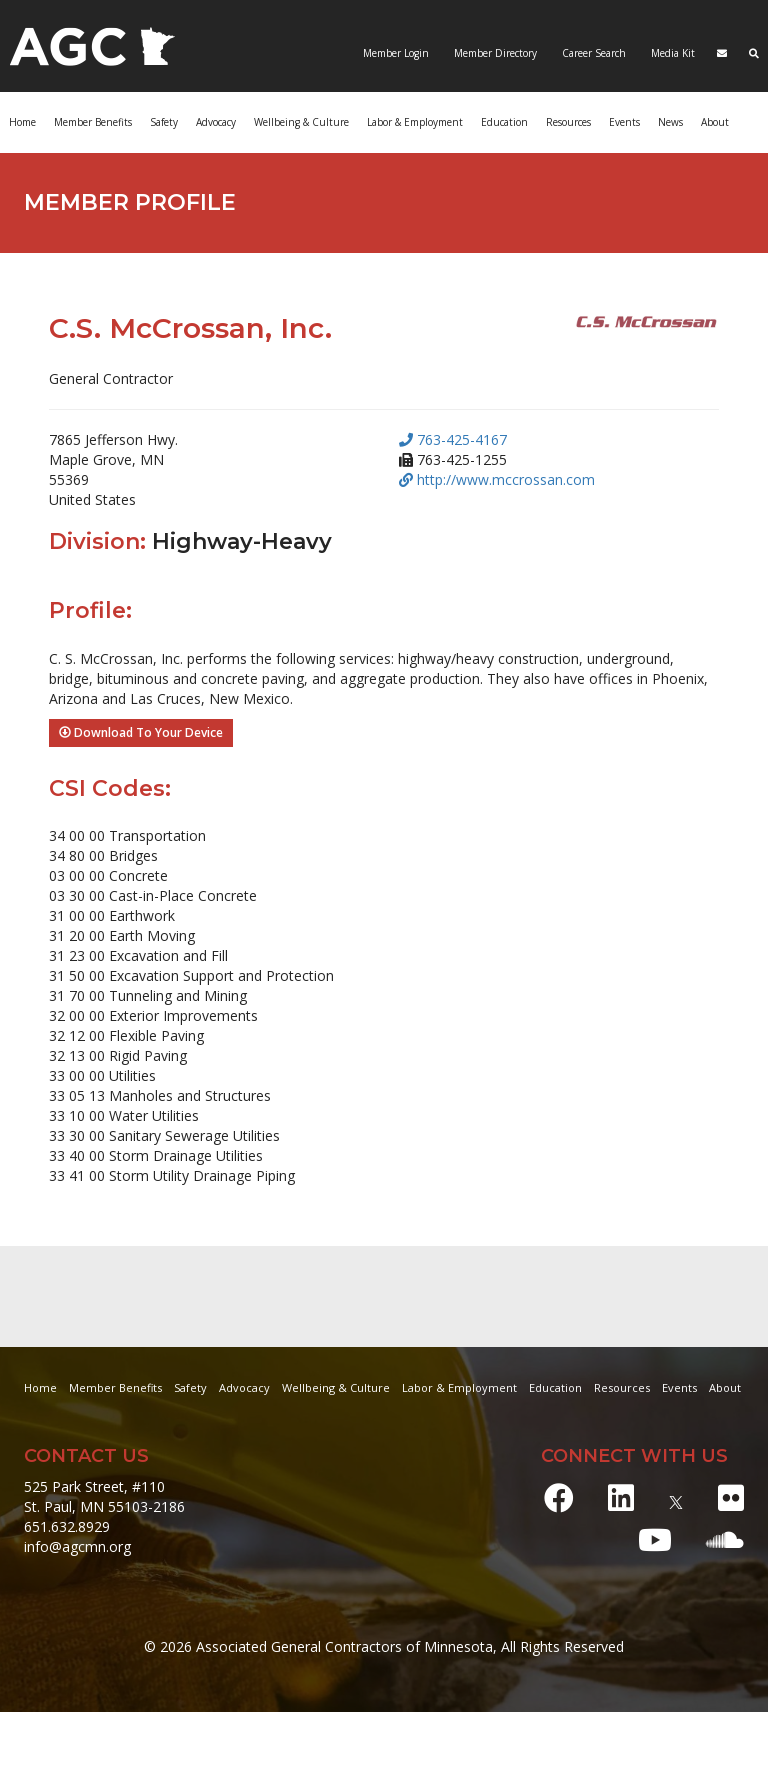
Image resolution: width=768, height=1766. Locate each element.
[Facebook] (559, 1497)
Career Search (592, 53)
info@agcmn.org (77, 1546)
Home (22, 122)
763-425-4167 (453, 439)
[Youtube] (655, 1539)
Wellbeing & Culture (301, 122)
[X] (676, 1497)
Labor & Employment (415, 122)
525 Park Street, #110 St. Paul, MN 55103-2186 (104, 1496)
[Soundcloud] (725, 1539)
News (670, 122)
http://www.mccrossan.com (497, 479)
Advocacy (216, 122)
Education (504, 122)
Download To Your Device (141, 732)
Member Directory (494, 53)
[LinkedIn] (621, 1497)
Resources (568, 122)
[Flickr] (731, 1497)
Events (624, 122)
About (715, 122)
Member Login (396, 53)
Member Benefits (93, 122)
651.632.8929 (67, 1526)
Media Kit (671, 53)
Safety (164, 122)
